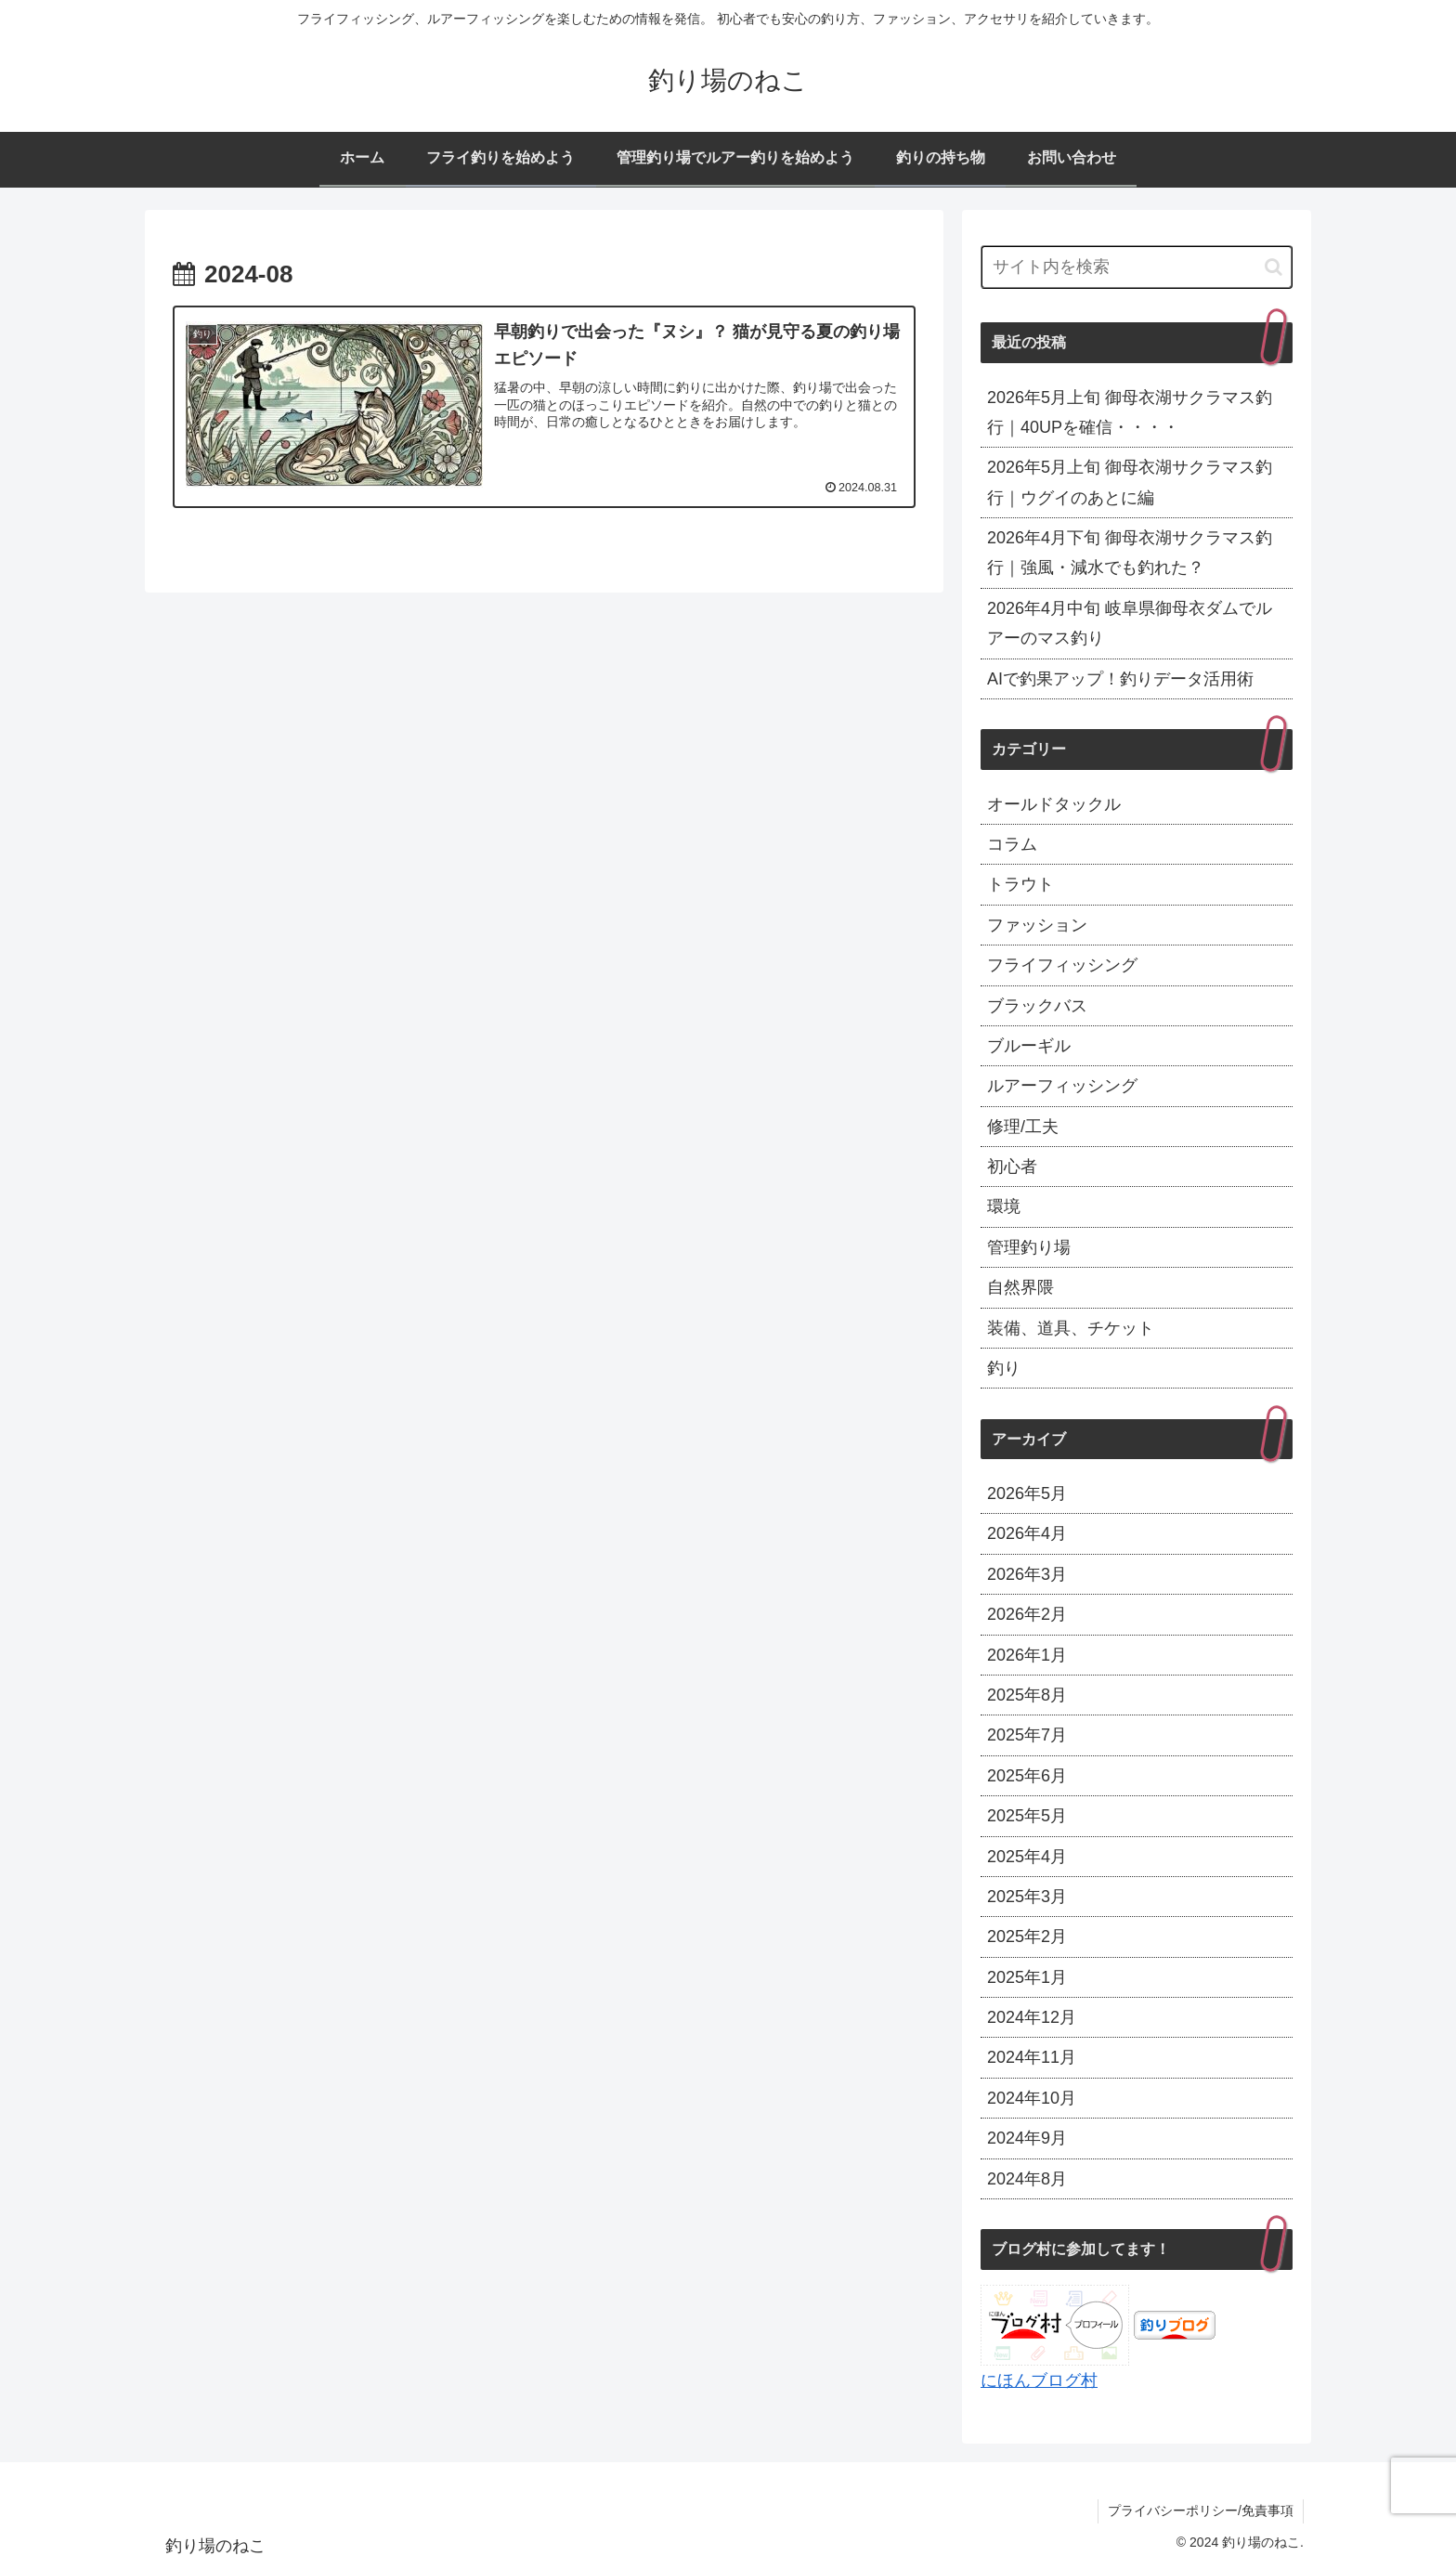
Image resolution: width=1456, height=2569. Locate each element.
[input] (1137, 267)
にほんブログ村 (1039, 2380)
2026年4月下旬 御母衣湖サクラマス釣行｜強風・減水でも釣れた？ (1129, 552)
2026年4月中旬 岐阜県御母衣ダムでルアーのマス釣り (1129, 623)
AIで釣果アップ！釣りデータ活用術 (1120, 679)
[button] (1273, 267)
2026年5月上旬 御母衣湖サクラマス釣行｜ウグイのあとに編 (1129, 482)
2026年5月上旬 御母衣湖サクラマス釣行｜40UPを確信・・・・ (1129, 412)
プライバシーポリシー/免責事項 (1201, 2510)
